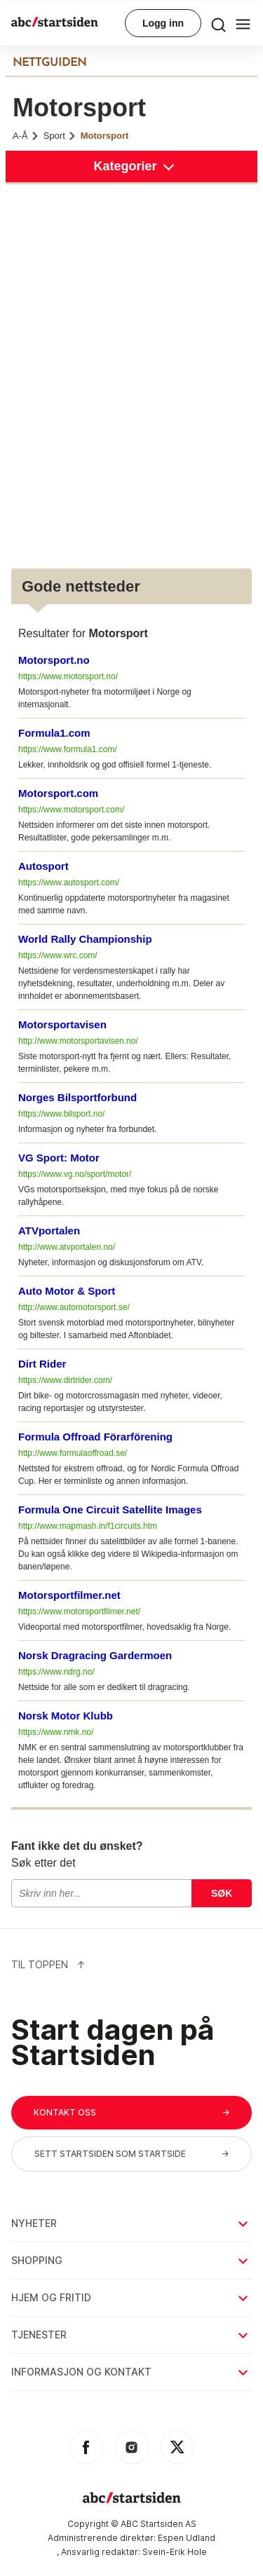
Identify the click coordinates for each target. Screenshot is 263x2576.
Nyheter (130, 2223)
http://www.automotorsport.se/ (74, 1307)
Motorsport (105, 135)
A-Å (26, 135)
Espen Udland (186, 2538)
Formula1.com (54, 733)
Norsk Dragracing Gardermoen (95, 1655)
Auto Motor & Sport (66, 1291)
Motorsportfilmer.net (69, 1595)
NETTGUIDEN (49, 63)
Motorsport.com (58, 793)
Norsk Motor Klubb (65, 1716)
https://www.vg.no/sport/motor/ (74, 1174)
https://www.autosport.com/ (68, 882)
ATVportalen (49, 1230)
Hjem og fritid (130, 2297)
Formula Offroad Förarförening (95, 1437)
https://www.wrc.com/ (57, 955)
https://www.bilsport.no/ (61, 1114)
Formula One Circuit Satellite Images (110, 1509)
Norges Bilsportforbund (77, 1097)
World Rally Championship (85, 939)
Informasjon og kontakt (130, 2372)
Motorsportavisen (62, 1024)
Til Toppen (48, 1964)
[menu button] (218, 23)
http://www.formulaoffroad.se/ (72, 1453)
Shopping (130, 2260)
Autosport (43, 866)
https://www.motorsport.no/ (68, 676)
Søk (221, 1893)
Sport (59, 135)
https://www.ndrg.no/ (56, 1672)
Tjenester (130, 2334)
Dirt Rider (42, 1364)
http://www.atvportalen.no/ (66, 1247)
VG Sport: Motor (59, 1158)
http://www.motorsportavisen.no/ (78, 1041)
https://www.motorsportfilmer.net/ (79, 1611)
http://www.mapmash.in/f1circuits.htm (87, 1526)
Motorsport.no (54, 660)
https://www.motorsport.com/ (71, 810)
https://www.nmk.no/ (55, 1732)
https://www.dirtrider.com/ (65, 1380)
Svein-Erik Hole (174, 2552)
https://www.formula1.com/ (67, 749)
